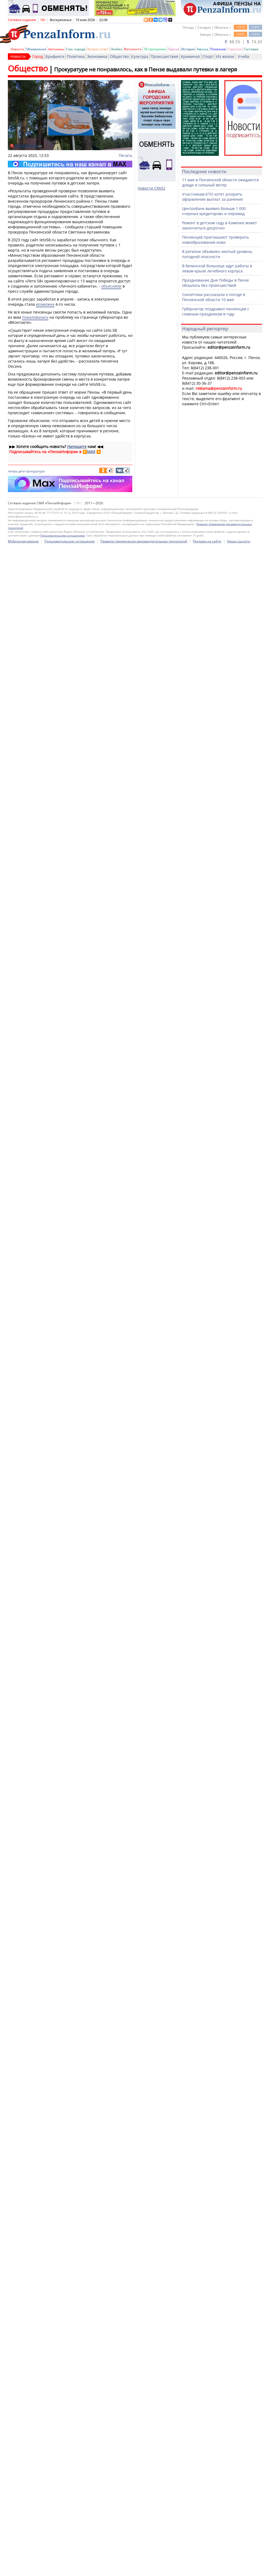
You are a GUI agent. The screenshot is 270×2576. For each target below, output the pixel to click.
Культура (139, 56)
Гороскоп (235, 49)
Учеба (243, 56)
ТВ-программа (154, 49)
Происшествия (164, 56)
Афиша (202, 49)
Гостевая (251, 49)
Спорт (208, 56)
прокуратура (35, 471)
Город (37, 56)
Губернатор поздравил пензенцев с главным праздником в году (215, 311)
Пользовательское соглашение (69, 2568)
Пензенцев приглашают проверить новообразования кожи (215, 240)
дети (21, 471)
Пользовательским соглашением (62, 2562)
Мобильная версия (23, 2568)
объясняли (111, 286)
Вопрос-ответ (98, 49)
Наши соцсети (238, 2568)
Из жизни (225, 56)
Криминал (190, 56)
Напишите (77, 446)
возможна (45, 304)
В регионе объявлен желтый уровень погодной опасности (217, 254)
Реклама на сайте (207, 2568)
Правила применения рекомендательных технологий (143, 2568)
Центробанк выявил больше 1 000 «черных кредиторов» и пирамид (214, 211)
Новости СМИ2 (151, 188)
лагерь (13, 471)
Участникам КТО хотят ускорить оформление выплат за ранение (212, 197)
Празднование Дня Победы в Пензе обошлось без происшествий (215, 283)
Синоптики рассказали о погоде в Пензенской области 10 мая (213, 297)
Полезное (218, 49)
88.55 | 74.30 (243, 41)
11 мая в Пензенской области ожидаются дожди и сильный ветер (220, 182)
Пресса (173, 49)
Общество (119, 56)
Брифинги (54, 56)
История (188, 49)
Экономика (97, 56)
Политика (76, 56)
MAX (91, 451)
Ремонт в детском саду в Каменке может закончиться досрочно (219, 225)
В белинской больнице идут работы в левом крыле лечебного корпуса (217, 268)
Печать (125, 155)
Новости (17, 49)
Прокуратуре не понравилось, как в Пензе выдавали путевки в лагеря (145, 69)
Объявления (36, 49)
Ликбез (116, 49)
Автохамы (56, 49)
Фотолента (132, 49)
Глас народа (75, 49)
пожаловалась (35, 317)
